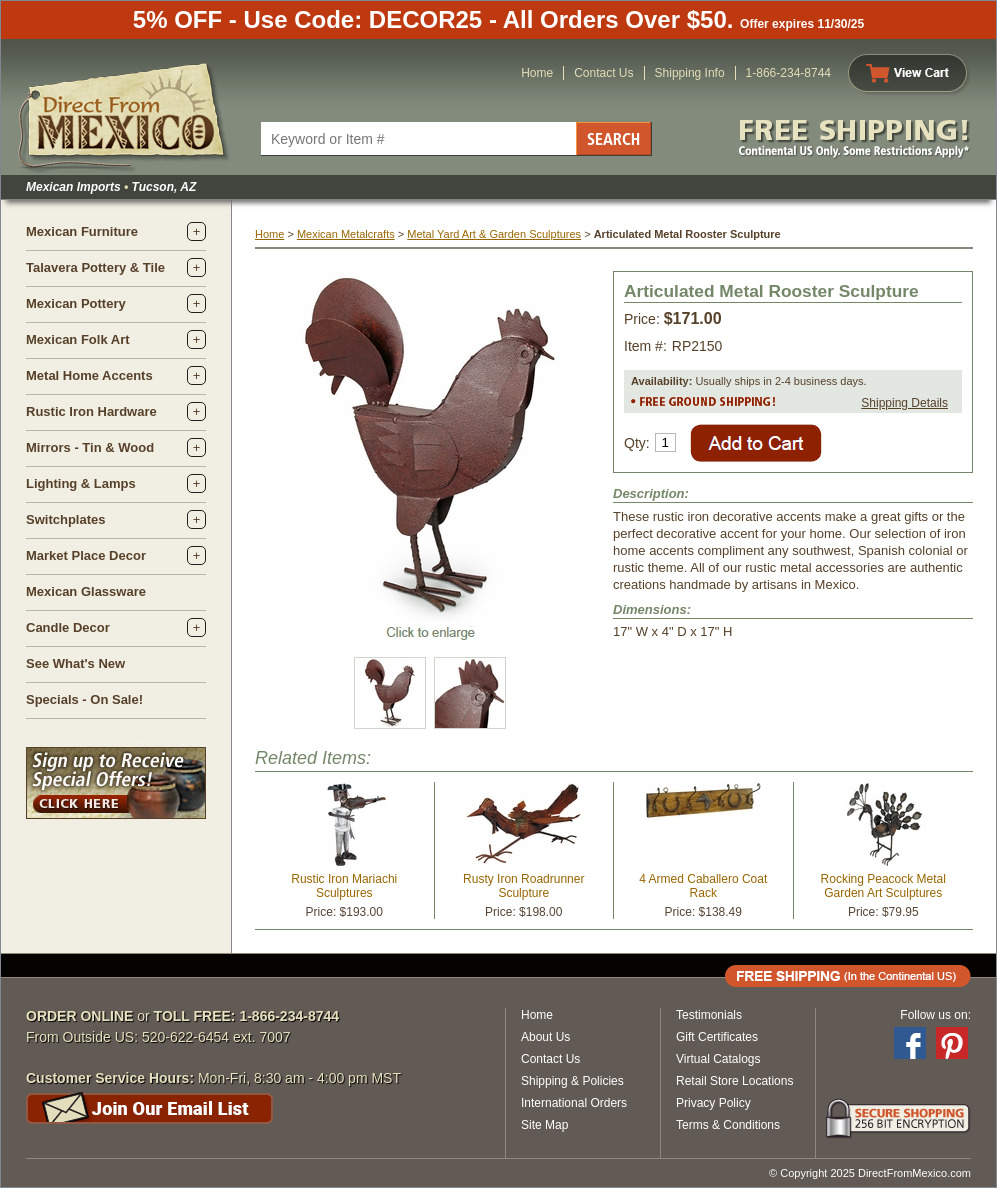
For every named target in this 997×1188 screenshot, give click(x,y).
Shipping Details (904, 403)
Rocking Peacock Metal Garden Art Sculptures (883, 886)
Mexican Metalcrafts (346, 234)
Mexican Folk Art (78, 339)
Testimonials (709, 1015)
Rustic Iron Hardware (91, 411)
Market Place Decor (86, 555)
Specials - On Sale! (84, 699)
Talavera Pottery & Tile (95, 267)
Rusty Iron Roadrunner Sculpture (523, 886)
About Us (545, 1037)
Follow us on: (935, 1015)
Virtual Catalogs (718, 1059)
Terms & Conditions (728, 1125)
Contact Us (603, 73)
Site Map (544, 1125)
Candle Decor (68, 627)
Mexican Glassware (86, 591)
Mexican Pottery (76, 303)
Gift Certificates (717, 1037)
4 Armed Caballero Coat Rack (703, 886)
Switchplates (65, 519)
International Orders (574, 1103)
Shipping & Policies (572, 1081)
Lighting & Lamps (81, 483)
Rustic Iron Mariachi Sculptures (344, 886)
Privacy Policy (713, 1103)
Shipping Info (690, 73)
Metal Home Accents (89, 375)
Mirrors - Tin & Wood (90, 447)
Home (537, 73)
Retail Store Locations (734, 1081)
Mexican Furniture (82, 231)
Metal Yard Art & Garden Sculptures (494, 234)
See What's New (75, 663)
